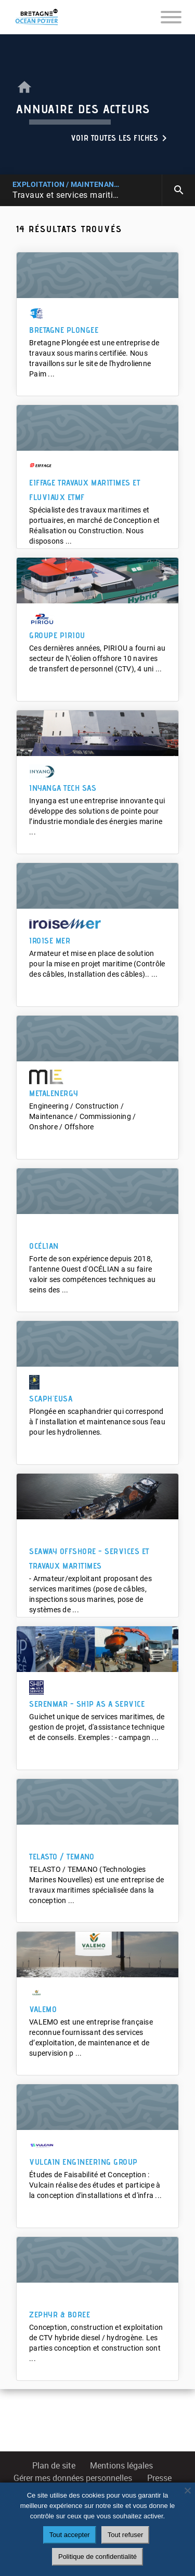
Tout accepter (69, 2535)
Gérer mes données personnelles (73, 2478)
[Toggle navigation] (171, 16)
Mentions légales (121, 2466)
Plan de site (53, 2466)
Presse (159, 2478)
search (179, 190)
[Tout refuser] (187, 2490)
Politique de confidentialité (97, 2556)
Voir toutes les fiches (121, 138)
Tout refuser (126, 2535)
